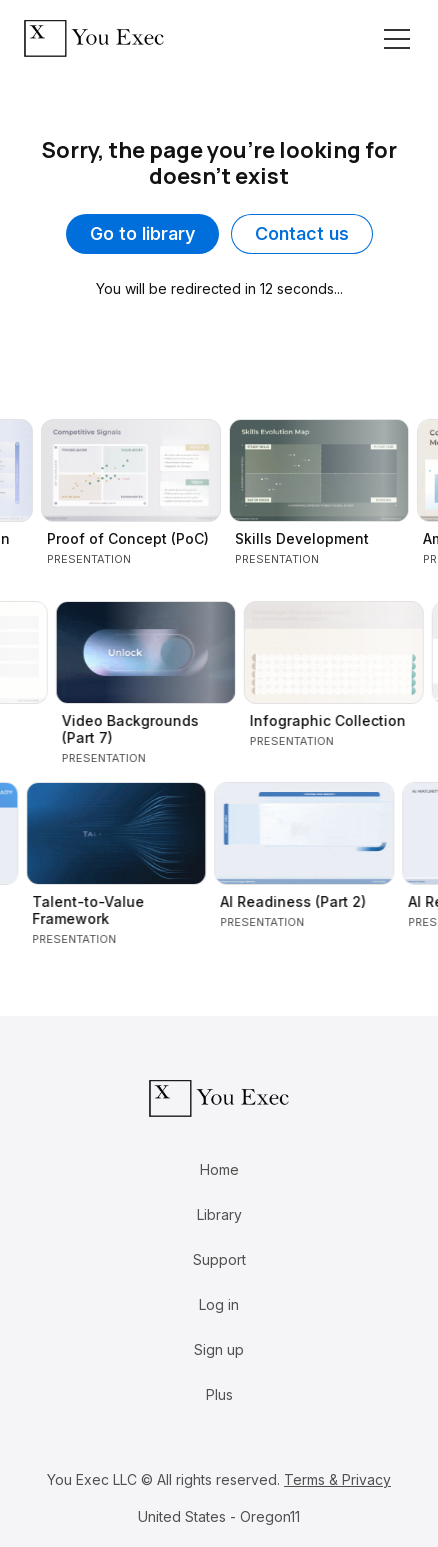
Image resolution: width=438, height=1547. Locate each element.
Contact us (302, 233)
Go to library (142, 233)
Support (219, 1259)
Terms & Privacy (337, 1479)
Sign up (219, 1349)
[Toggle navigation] (397, 39)
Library (219, 1214)
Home (219, 1169)
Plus (219, 1394)
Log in (219, 1304)
